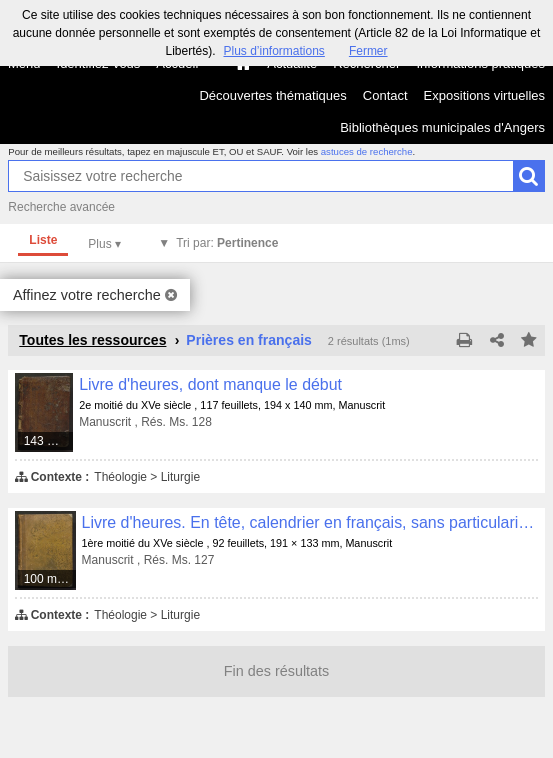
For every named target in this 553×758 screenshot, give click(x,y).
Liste (43, 240)
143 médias (49, 441)
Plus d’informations (273, 51)
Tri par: (227, 243)
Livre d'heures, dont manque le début (210, 384)
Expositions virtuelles (484, 95)
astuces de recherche (367, 151)
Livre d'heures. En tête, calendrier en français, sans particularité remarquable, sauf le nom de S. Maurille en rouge (310, 522)
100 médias (50, 579)
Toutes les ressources (92, 340)
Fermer (368, 51)
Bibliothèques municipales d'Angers (442, 127)
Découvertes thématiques (272, 95)
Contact (385, 95)
